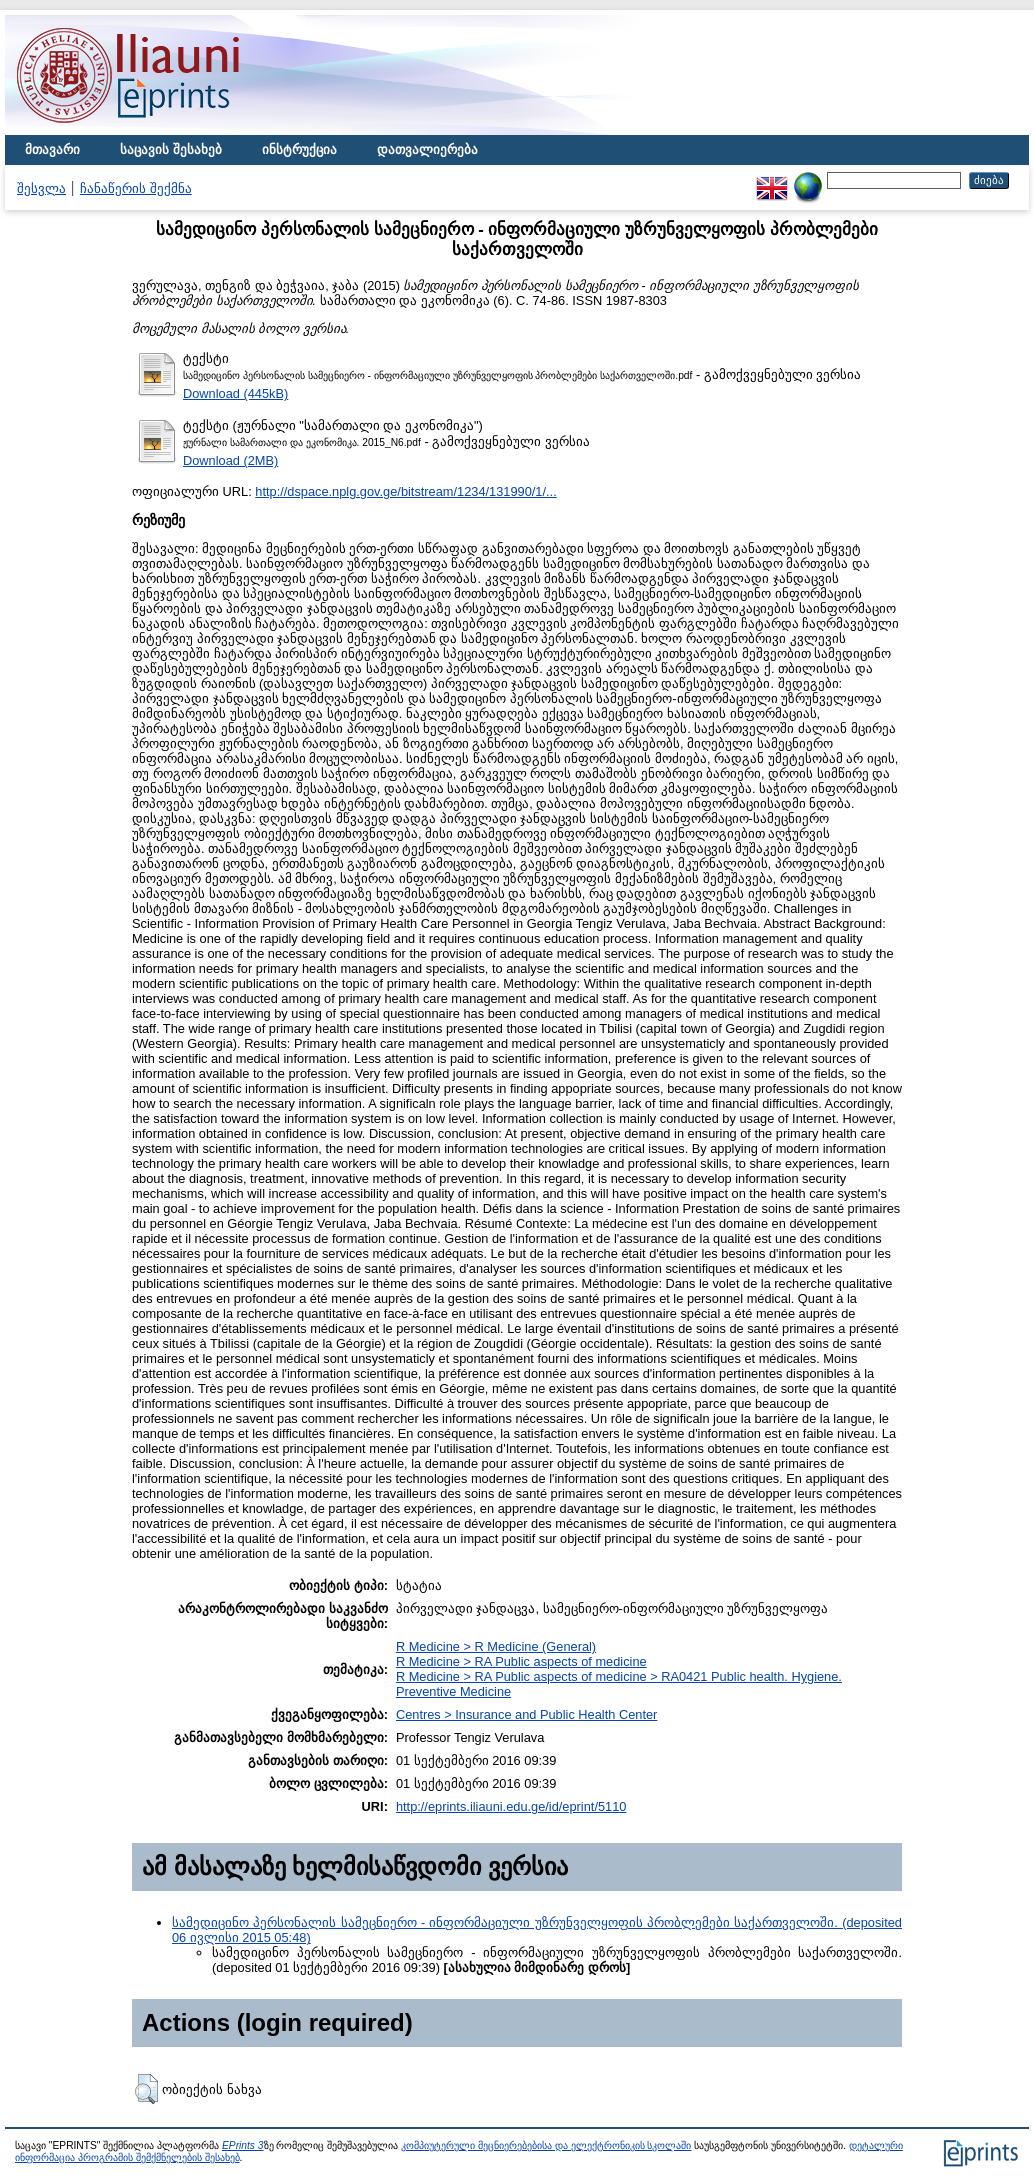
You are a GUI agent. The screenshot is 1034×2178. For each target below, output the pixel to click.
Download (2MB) (230, 460)
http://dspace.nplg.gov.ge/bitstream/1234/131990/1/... (405, 491)
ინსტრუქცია (299, 149)
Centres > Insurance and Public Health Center (526, 1714)
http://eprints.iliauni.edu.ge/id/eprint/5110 (511, 1806)
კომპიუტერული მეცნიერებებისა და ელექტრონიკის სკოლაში (546, 2145)
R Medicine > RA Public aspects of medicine (521, 1661)
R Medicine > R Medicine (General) (496, 1646)
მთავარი (52, 149)
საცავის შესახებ (171, 149)
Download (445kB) (235, 393)
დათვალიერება (427, 149)
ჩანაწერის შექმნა (136, 188)
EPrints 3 (243, 2145)
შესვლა (41, 188)
